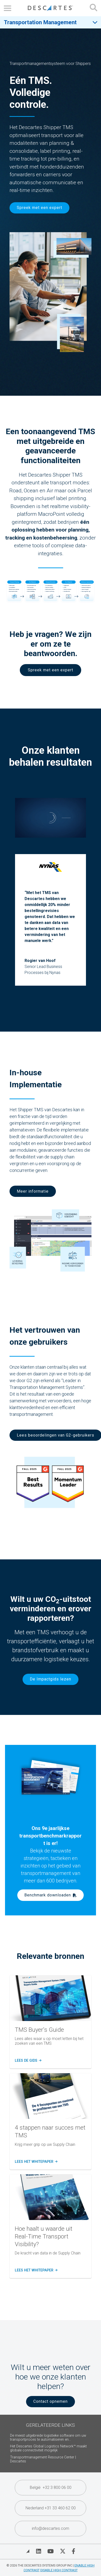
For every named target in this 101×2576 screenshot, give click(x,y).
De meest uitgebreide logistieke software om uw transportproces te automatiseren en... (48, 2437)
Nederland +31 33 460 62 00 (51, 2508)
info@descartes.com (50, 2528)
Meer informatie (33, 1191)
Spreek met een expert (39, 207)
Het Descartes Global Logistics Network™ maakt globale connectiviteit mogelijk (48, 2448)
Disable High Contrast (59, 2570)
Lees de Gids (28, 2061)
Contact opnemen (50, 2401)
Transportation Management (40, 22)
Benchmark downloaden (47, 1895)
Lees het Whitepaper (36, 2162)
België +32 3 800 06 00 (50, 2487)
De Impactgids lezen (50, 1679)
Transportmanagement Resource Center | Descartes (43, 2459)
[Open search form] (93, 8)
